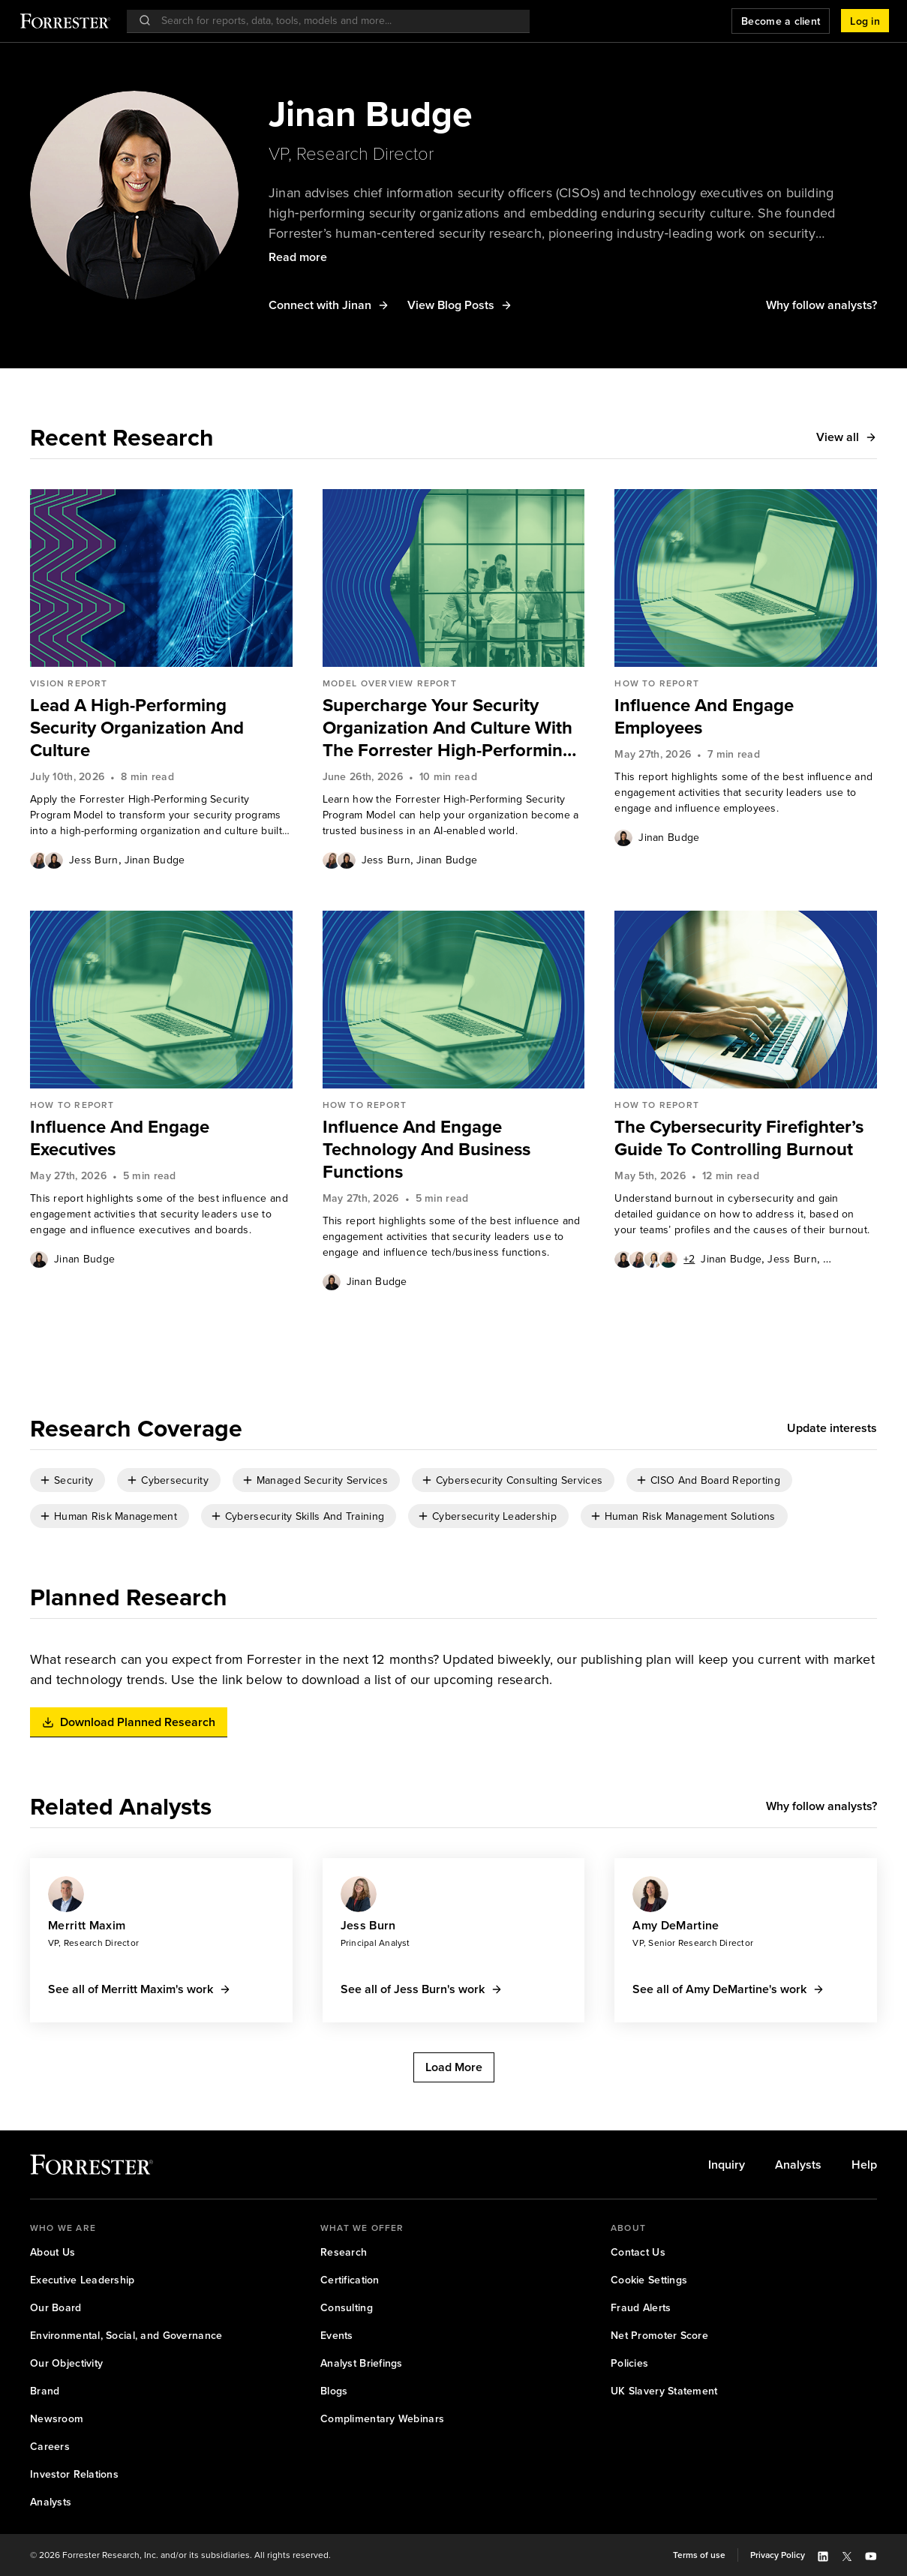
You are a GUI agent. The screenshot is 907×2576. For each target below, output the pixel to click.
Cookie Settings (649, 2279)
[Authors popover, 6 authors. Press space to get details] (654, 1259)
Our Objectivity (66, 2362)
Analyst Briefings (361, 2362)
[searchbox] (336, 21)
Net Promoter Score (659, 2335)
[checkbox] (67, 1480)
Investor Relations (74, 2473)
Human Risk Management (115, 1516)
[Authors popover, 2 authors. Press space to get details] (46, 860)
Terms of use (699, 2554)
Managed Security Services (322, 1480)
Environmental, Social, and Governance (126, 2335)
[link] (161, 727)
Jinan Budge (155, 859)
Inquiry (726, 2164)
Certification (350, 2279)
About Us (52, 2251)
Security (73, 1480)
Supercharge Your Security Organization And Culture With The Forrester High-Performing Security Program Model (448, 727)
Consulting (346, 2307)
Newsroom (56, 2418)
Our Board (56, 2307)
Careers (50, 2446)
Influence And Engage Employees (704, 716)
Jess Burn (94, 859)
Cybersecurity (175, 1480)
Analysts (798, 2164)
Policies (629, 2362)
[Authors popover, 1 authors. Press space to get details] (623, 837)
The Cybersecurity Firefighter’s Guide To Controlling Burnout (738, 1137)
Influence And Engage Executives (119, 1137)
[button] (865, 21)
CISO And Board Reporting (715, 1480)
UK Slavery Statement (664, 2390)
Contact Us (638, 2251)
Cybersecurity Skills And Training (304, 1516)
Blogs (333, 2390)
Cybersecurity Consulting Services (519, 1480)
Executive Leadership (82, 2279)
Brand (44, 2390)
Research (343, 2251)
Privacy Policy (777, 2554)
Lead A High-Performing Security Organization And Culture (137, 727)
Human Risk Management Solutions (690, 1516)
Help (864, 2164)
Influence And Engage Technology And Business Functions (426, 1149)
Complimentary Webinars (382, 2418)
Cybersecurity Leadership (494, 1516)
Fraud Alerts (641, 2307)
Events (336, 2335)
